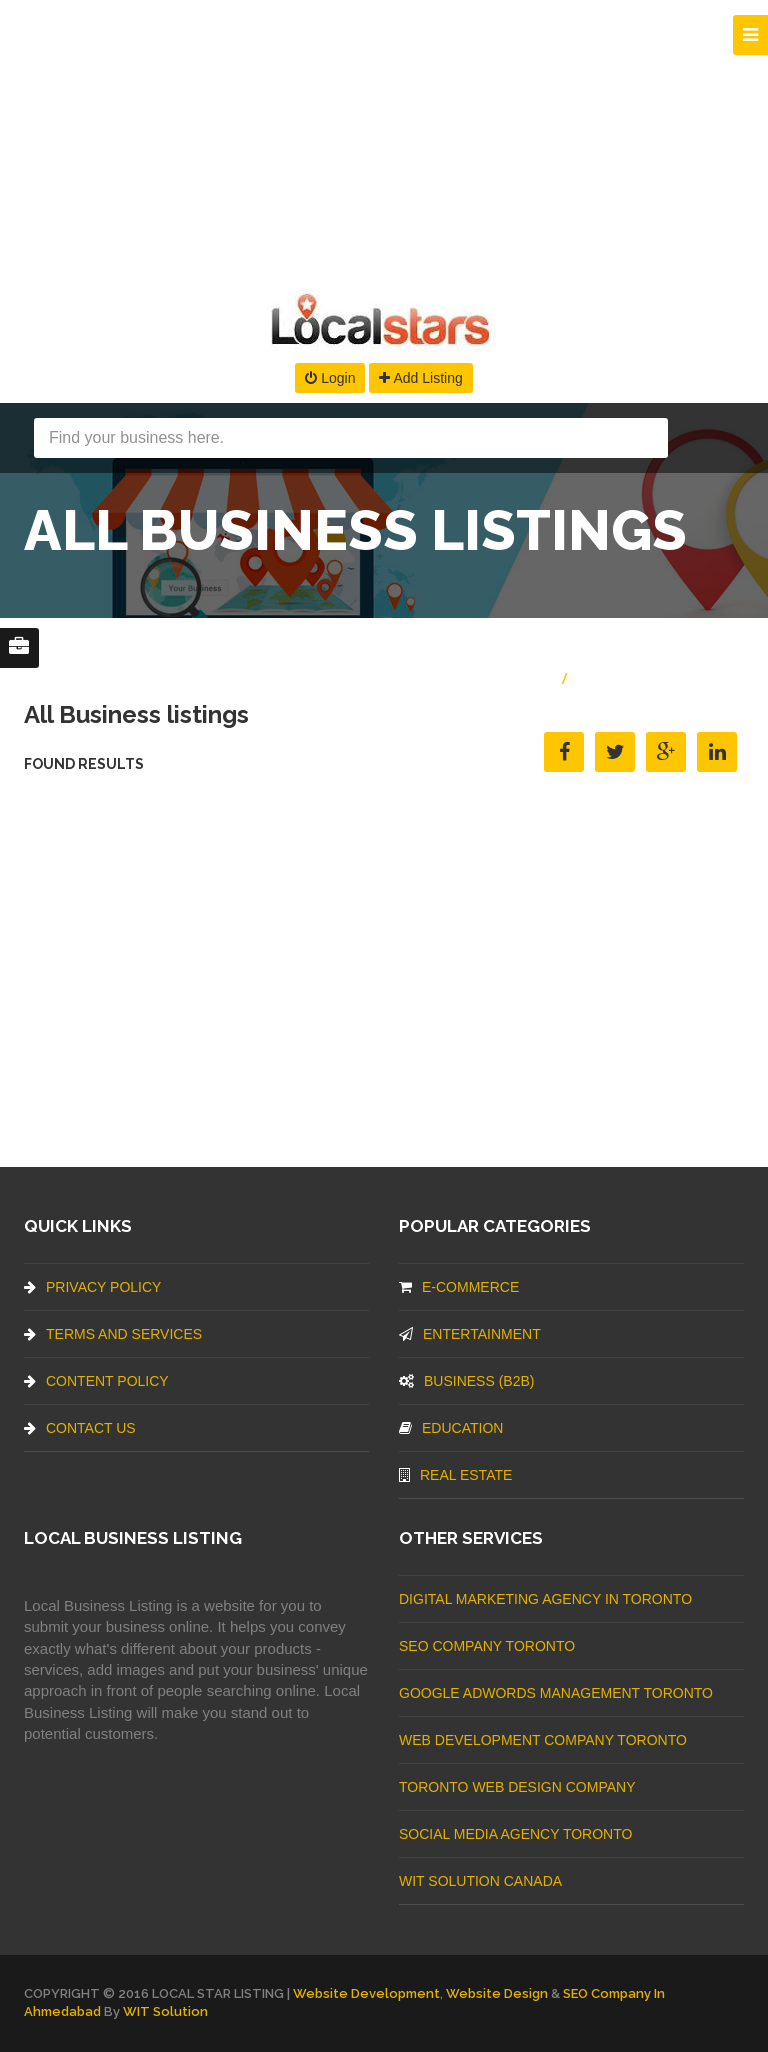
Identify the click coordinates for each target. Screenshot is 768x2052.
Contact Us (80, 1428)
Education (451, 1428)
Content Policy (96, 1381)
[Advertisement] (384, 140)
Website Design (497, 1993)
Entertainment (470, 1334)
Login (330, 378)
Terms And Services (113, 1334)
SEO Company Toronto (487, 1646)
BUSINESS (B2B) (466, 1381)
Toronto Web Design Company (517, 1787)
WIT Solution (165, 2011)
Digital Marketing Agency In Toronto (545, 1599)
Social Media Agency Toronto (515, 1834)
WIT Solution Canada (480, 1881)
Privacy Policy (92, 1287)
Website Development (366, 1993)
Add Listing (420, 378)
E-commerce (459, 1287)
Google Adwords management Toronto (556, 1693)
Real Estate (455, 1475)
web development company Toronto (543, 1740)
